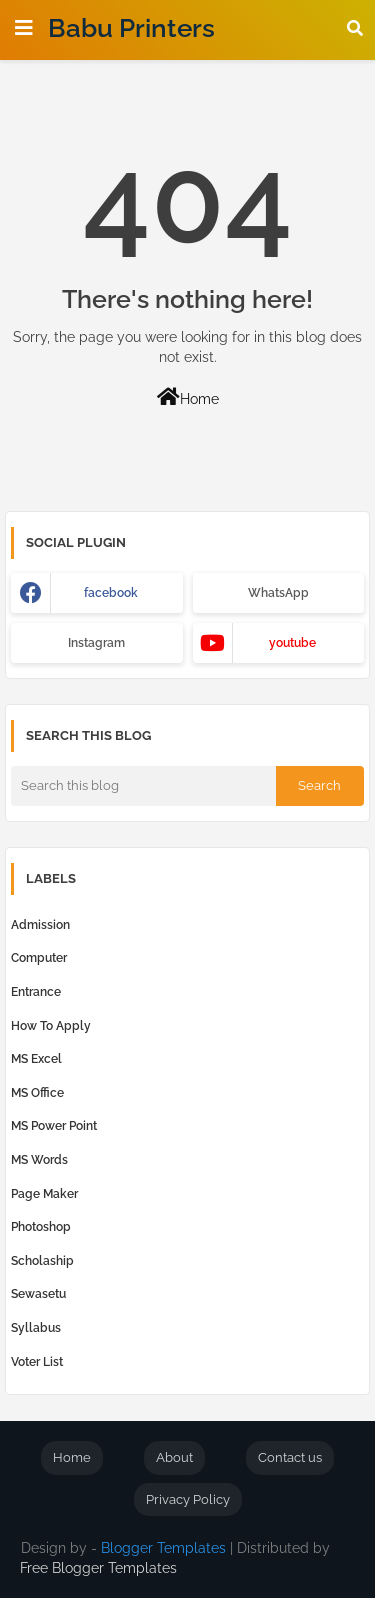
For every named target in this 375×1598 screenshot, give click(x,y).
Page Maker (44, 1194)
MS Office (37, 1093)
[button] (355, 28)
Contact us (290, 1457)
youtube (292, 643)
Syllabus (36, 1328)
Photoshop (41, 1227)
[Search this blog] (143, 786)
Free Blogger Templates (98, 1568)
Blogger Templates (163, 1548)
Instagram (96, 643)
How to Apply (51, 1026)
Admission (40, 925)
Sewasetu (38, 1294)
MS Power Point (54, 1126)
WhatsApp (278, 593)
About (174, 1457)
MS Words (39, 1160)
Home (188, 397)
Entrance (36, 992)
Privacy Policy (188, 1499)
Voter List (37, 1362)
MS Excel (36, 1059)
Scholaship (42, 1261)
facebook (111, 593)
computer (39, 958)
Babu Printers (131, 28)
